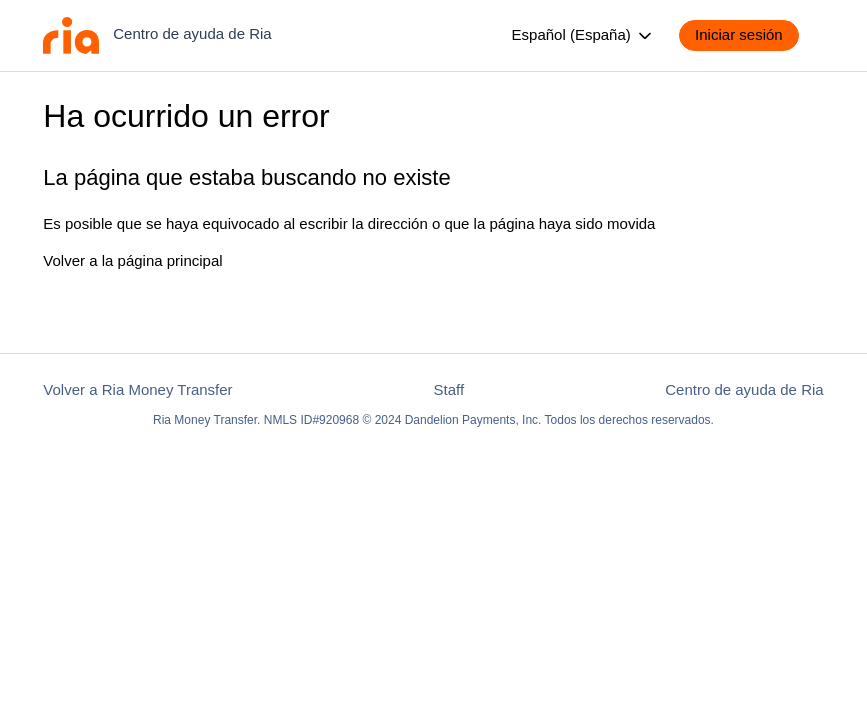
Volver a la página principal (132, 260)
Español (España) (583, 36)
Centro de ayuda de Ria (744, 389)
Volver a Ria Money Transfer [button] (137, 389)
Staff (449, 389)
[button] (749, 35)
